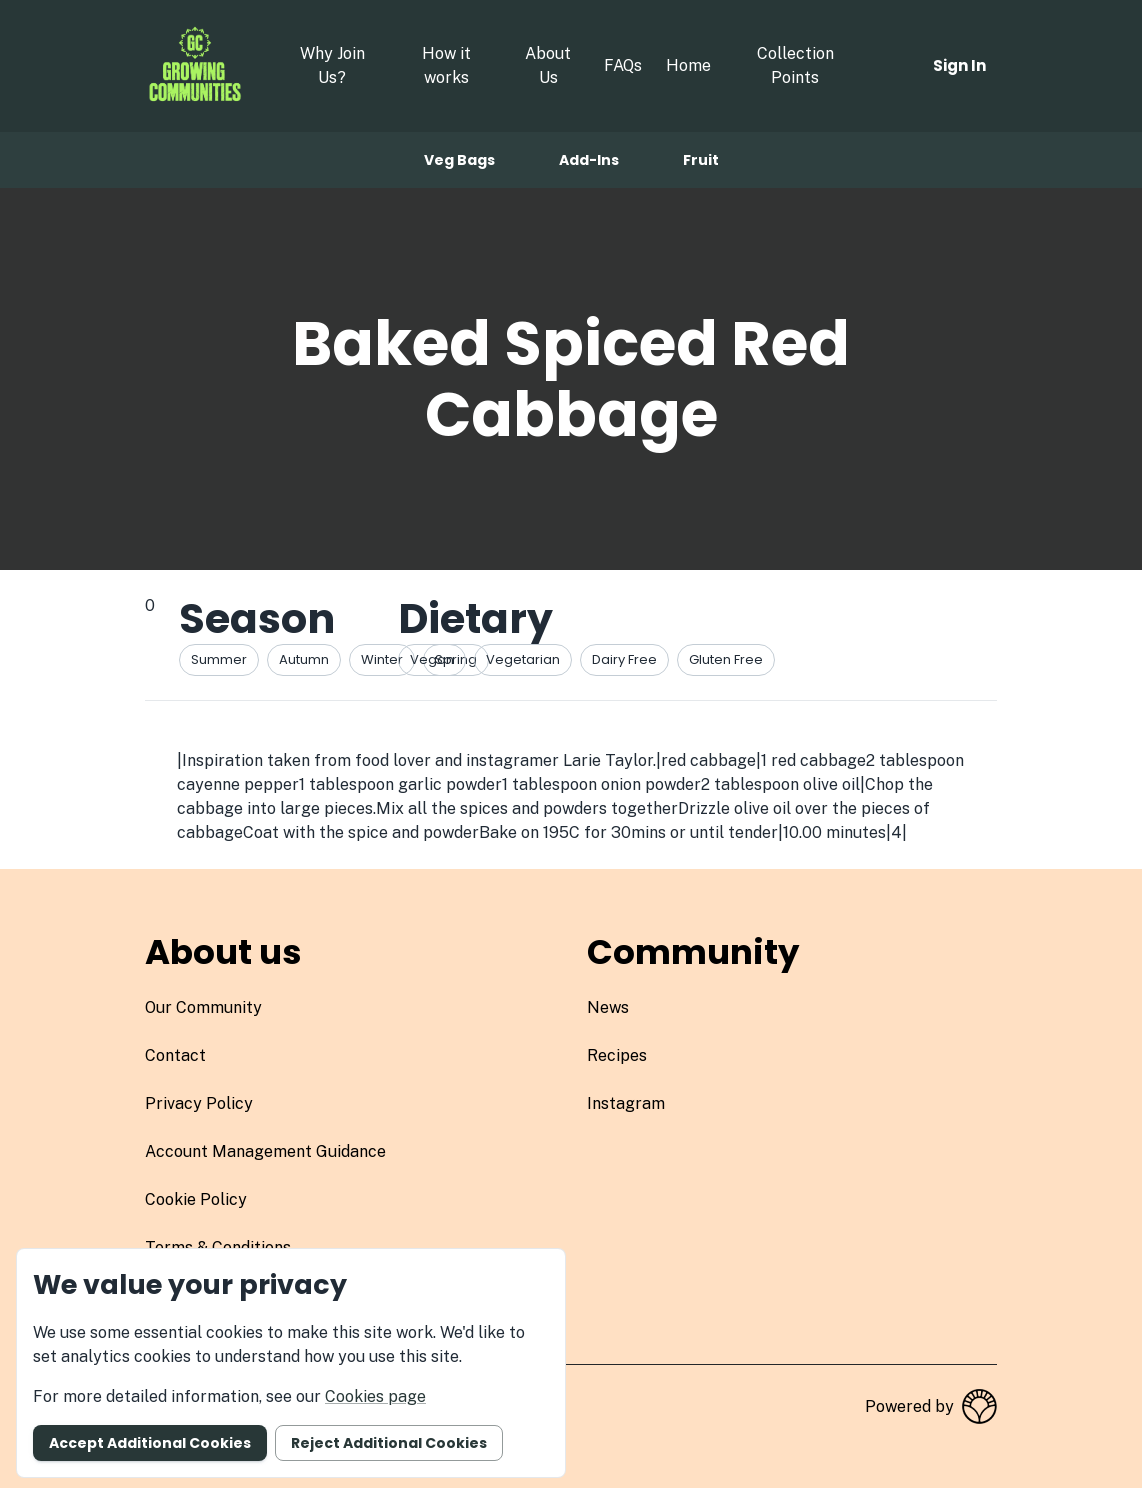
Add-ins (589, 160)
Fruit (701, 160)
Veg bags (459, 160)
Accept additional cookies (150, 1443)
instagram (626, 1103)
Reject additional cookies (389, 1443)
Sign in (959, 65)
